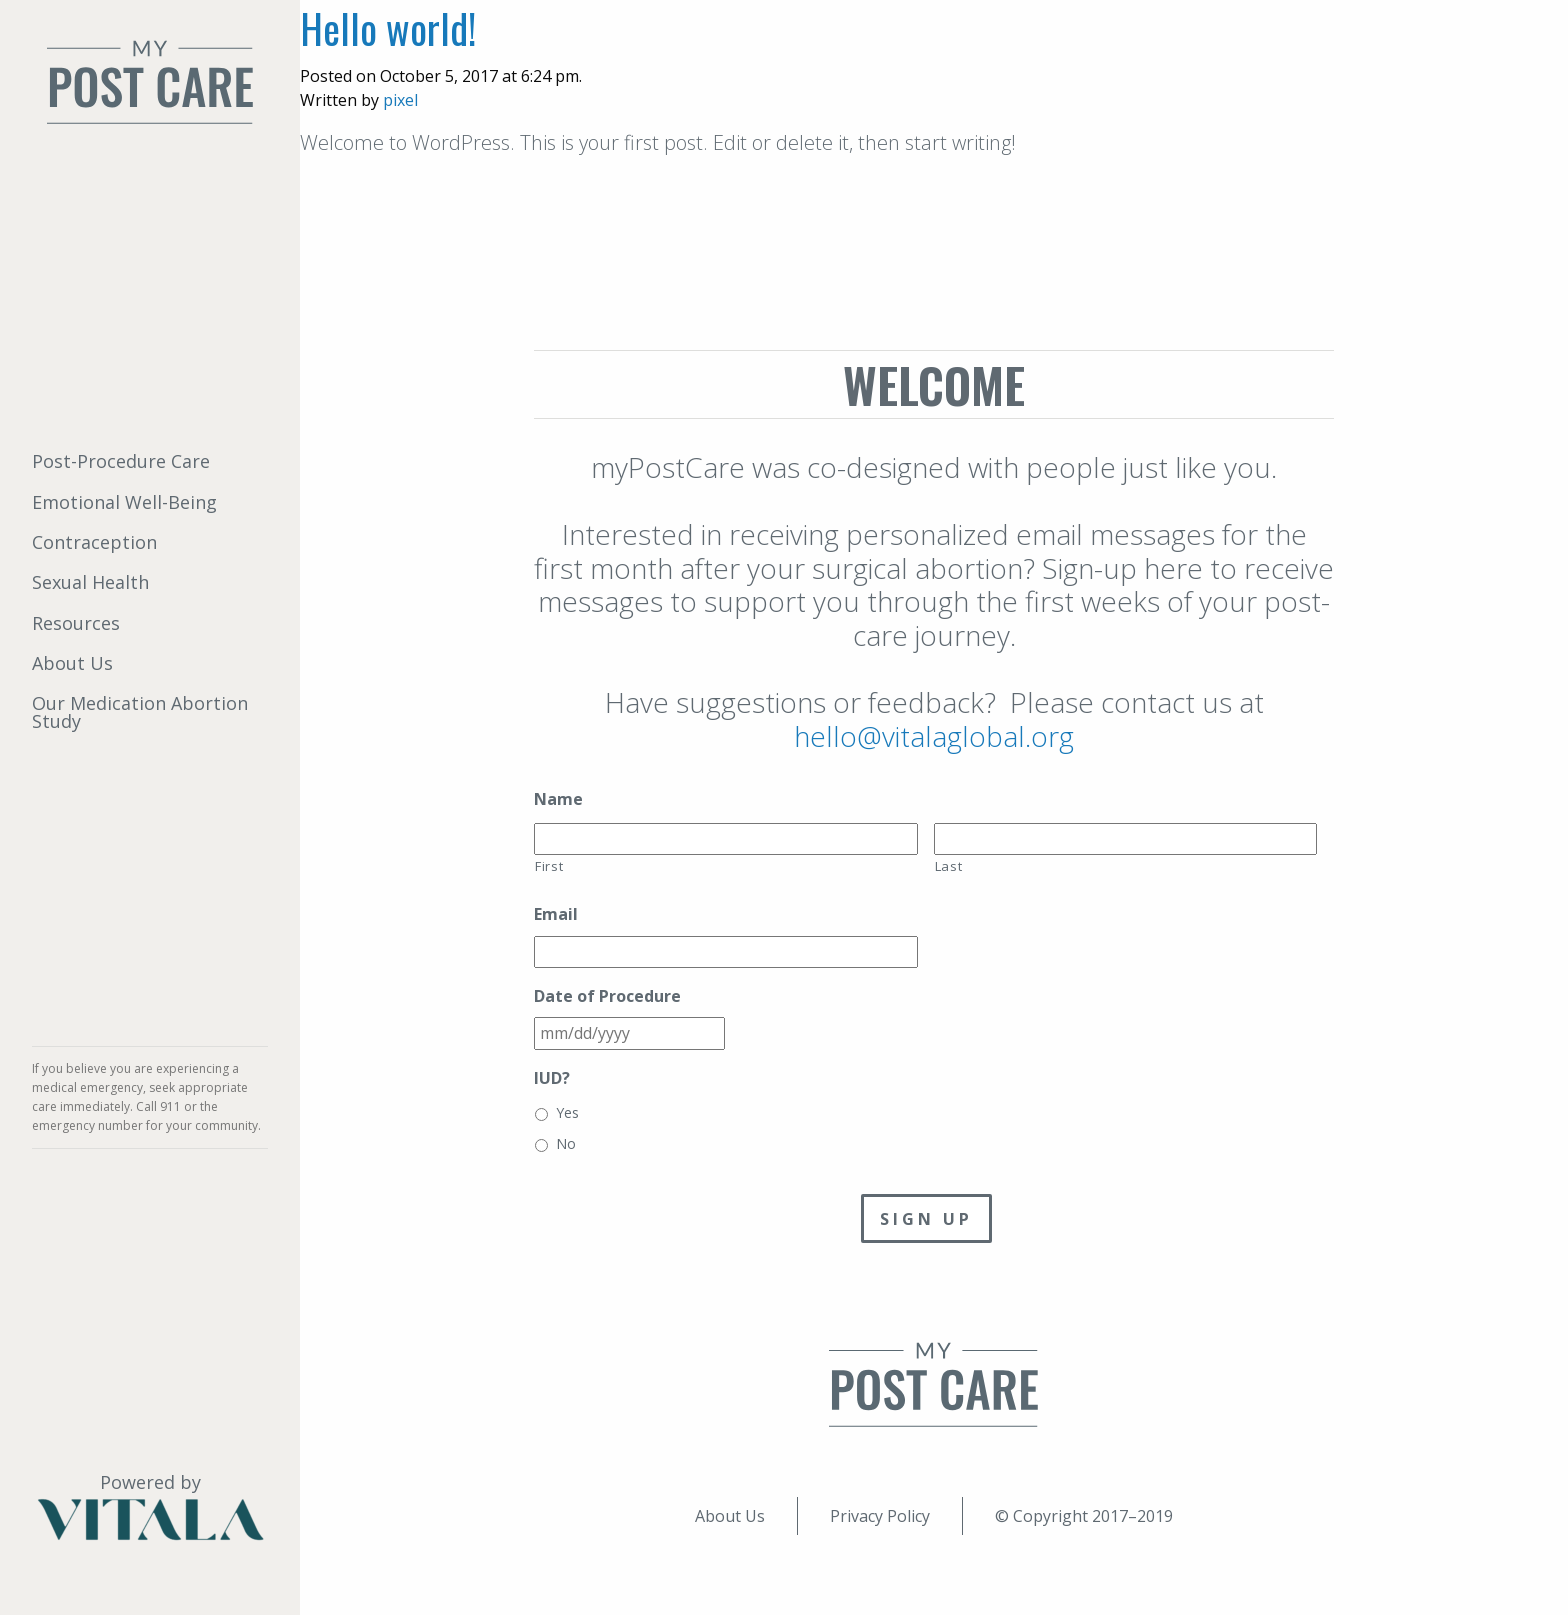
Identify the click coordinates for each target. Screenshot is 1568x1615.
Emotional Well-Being (124, 502)
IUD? (552, 1078)
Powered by (150, 1506)
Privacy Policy (880, 1516)
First (549, 866)
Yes (567, 1112)
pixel (400, 100)
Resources (76, 623)
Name (558, 799)
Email (556, 914)
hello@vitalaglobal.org (934, 736)
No (566, 1143)
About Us (72, 663)
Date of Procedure (607, 996)
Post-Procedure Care (121, 461)
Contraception (94, 542)
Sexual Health (90, 582)
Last (949, 866)
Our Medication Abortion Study (140, 712)
